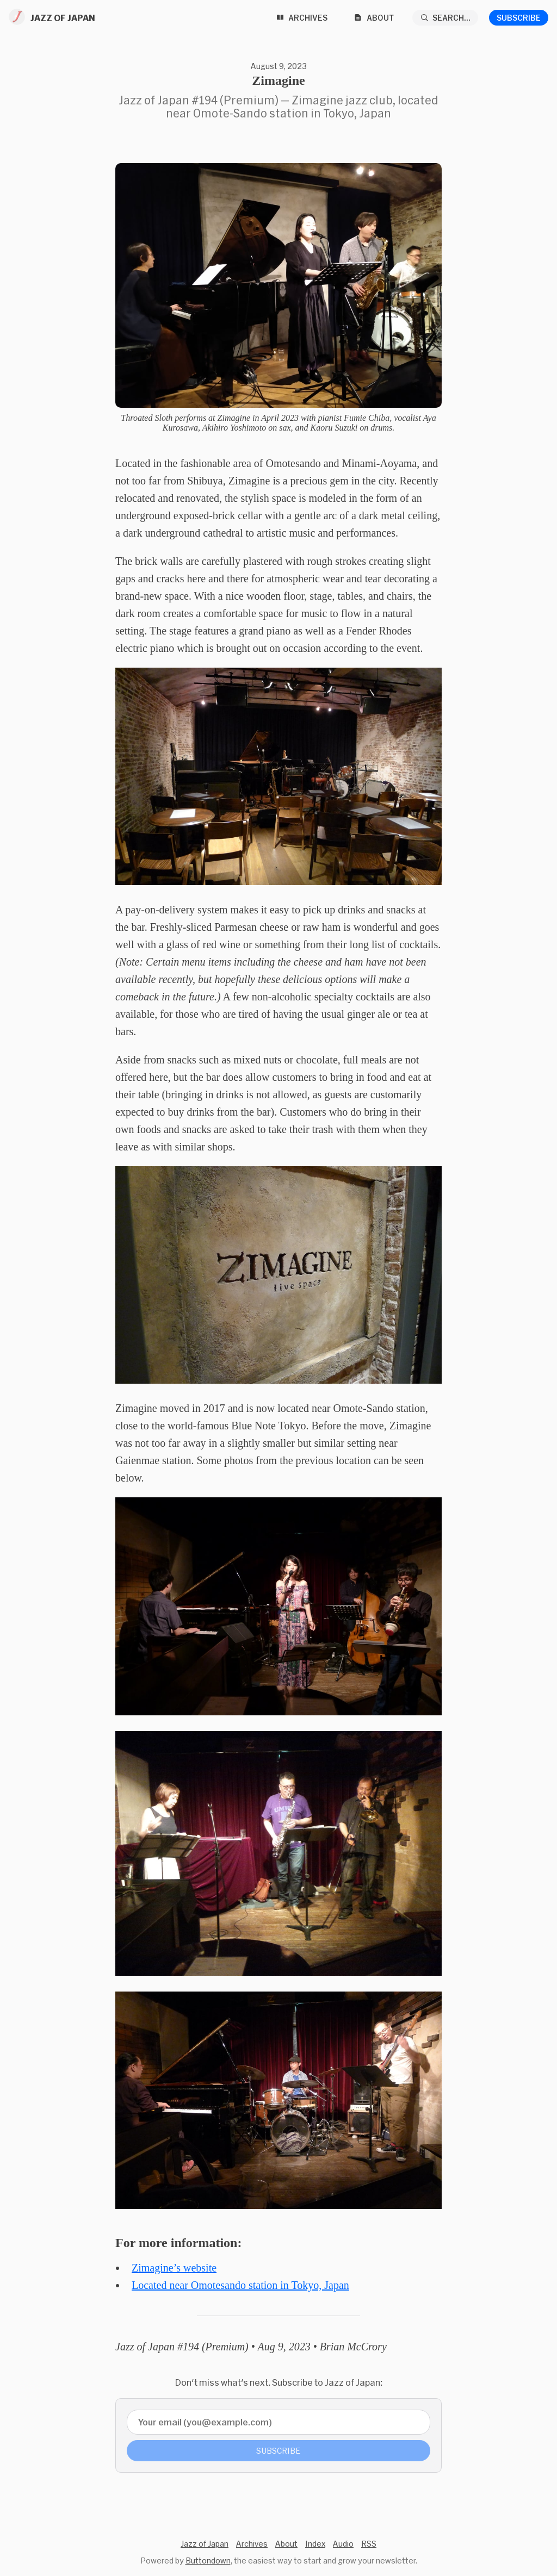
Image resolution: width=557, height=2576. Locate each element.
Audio (343, 2543)
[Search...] (445, 18)
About (286, 2543)
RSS (368, 2543)
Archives (252, 2543)
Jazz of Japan (204, 2543)
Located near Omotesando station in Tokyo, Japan (240, 2285)
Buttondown (208, 2560)
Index (315, 2543)
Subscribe (519, 17)
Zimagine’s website (174, 2268)
